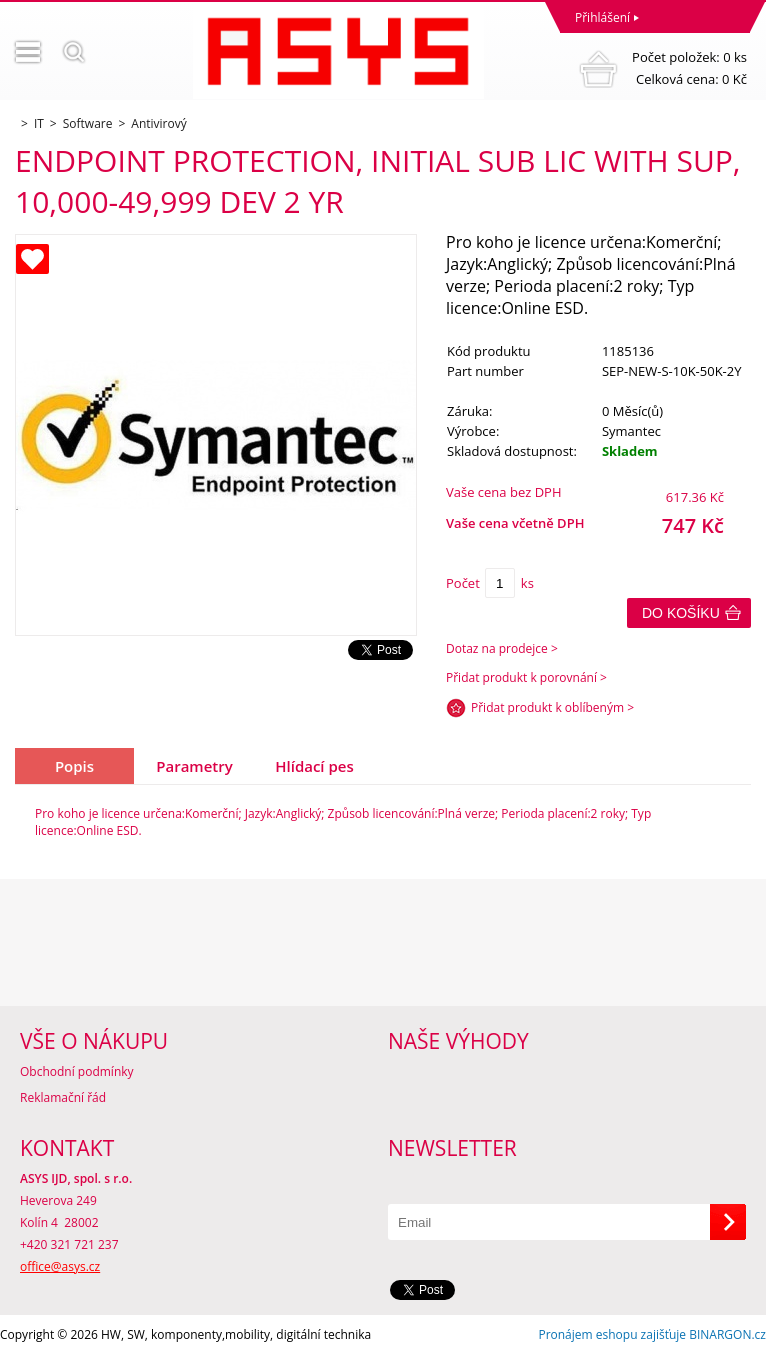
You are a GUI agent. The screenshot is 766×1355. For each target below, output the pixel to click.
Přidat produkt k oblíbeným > (552, 707)
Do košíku (681, 613)
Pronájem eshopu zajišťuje (612, 1334)
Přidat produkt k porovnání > (526, 677)
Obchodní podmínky (77, 1071)
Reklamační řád (63, 1097)
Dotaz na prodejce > (502, 648)
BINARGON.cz (727, 1334)
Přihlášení (602, 17)
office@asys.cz (60, 1266)
